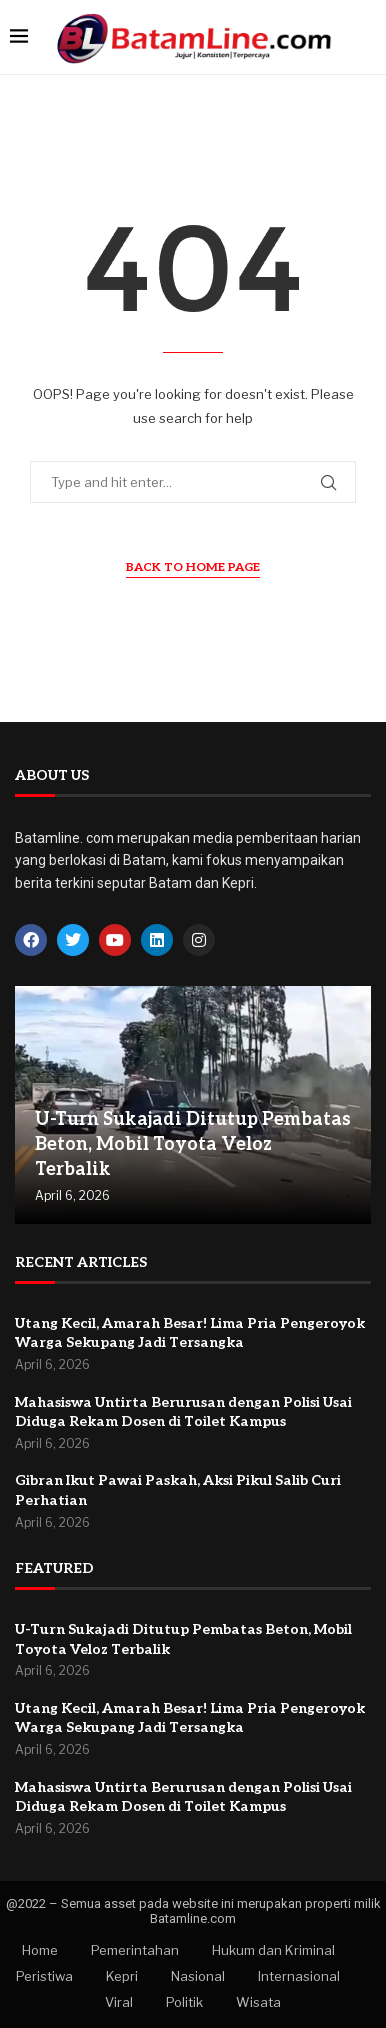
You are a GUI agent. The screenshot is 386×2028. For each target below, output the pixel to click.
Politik (184, 2002)
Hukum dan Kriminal (273, 1950)
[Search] (366, 37)
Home (40, 1950)
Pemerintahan (135, 1950)
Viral (119, 2002)
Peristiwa (44, 1976)
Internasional (299, 1976)
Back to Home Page (193, 567)
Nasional (198, 1976)
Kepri (122, 1976)
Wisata (258, 2002)
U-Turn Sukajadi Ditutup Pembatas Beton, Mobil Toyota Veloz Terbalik (193, 1144)
